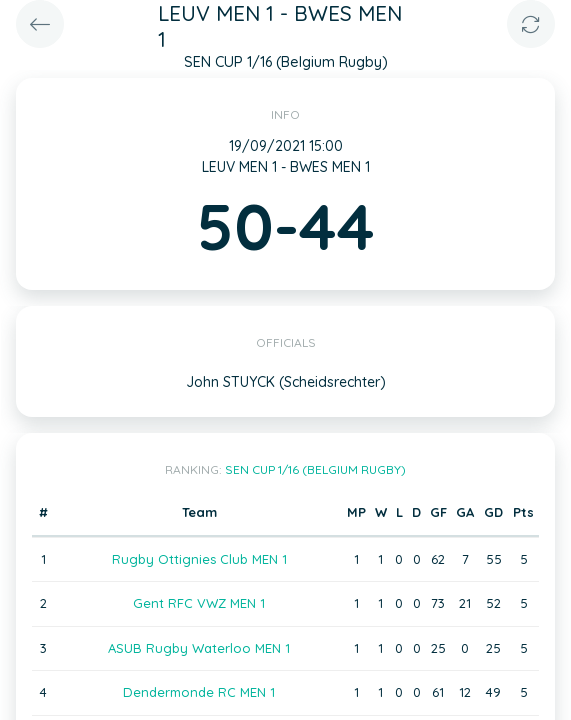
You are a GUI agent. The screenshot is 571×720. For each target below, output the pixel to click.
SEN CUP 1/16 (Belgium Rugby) (315, 469)
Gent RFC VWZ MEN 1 (199, 603)
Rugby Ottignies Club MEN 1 (199, 559)
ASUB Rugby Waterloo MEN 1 (199, 648)
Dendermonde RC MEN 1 (199, 692)
